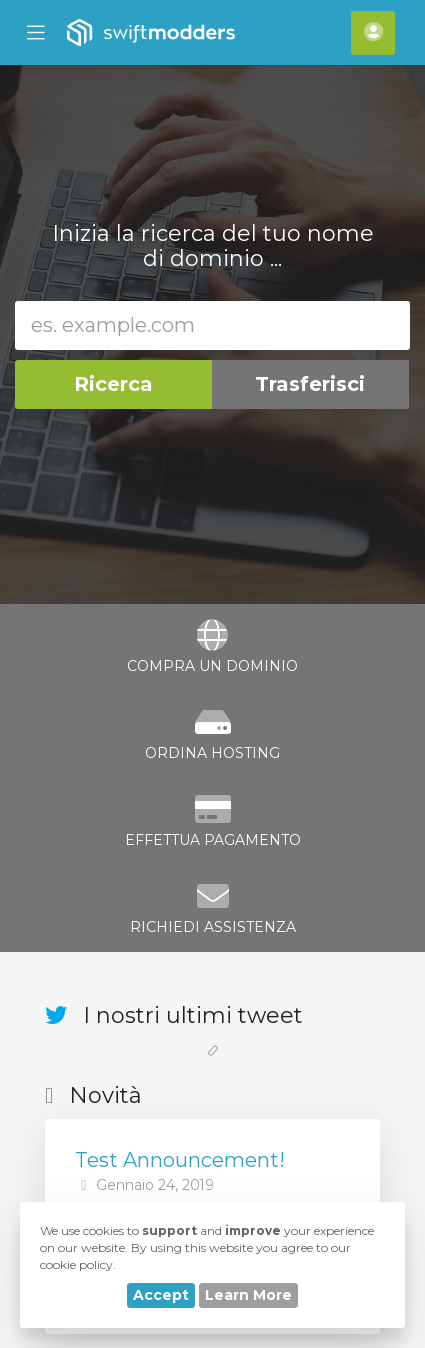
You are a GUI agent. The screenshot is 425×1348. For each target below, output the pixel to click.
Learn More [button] (248, 1295)
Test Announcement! (180, 1160)
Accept (161, 1295)
